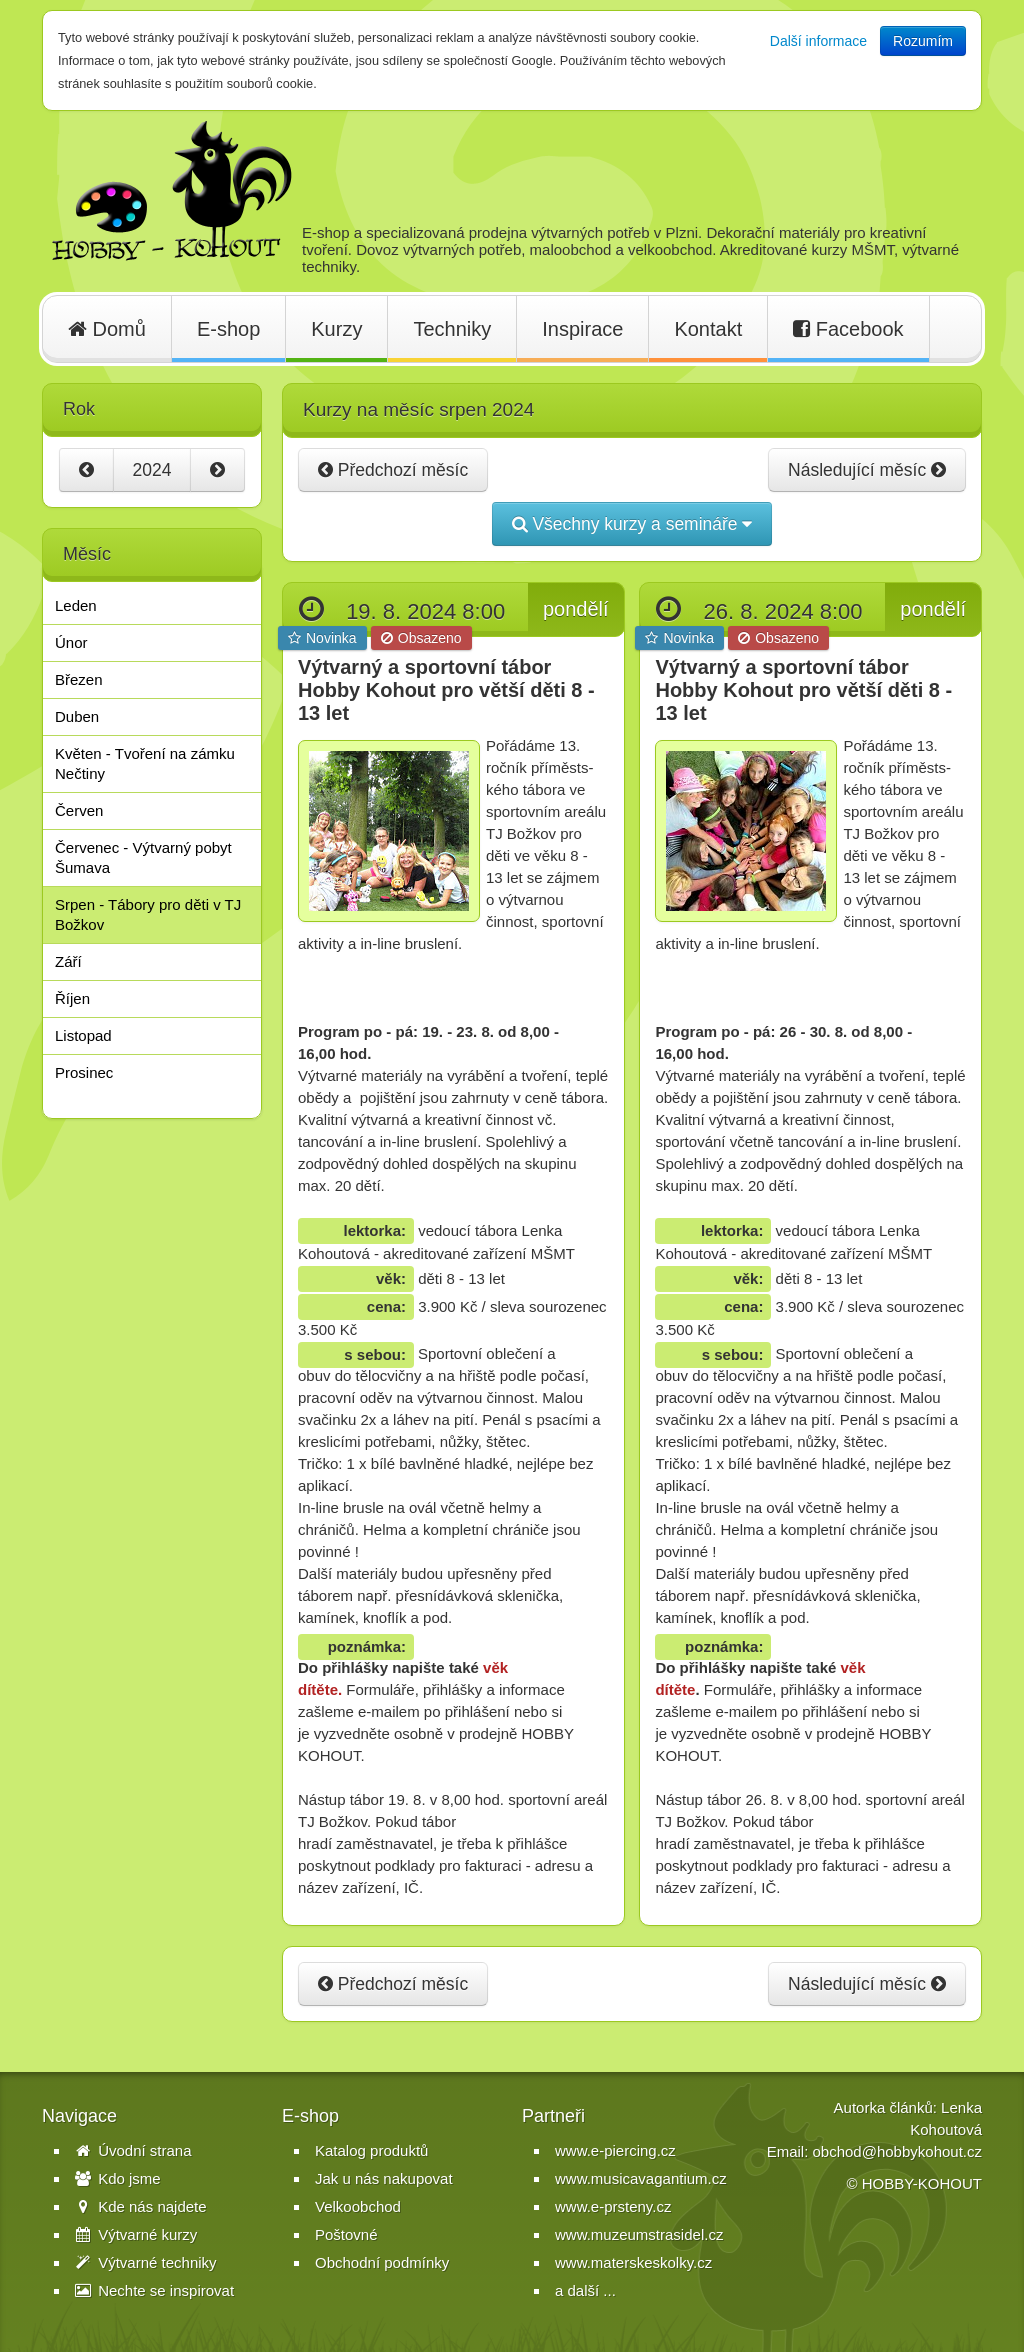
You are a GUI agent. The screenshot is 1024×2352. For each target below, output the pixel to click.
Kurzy (336, 329)
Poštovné (346, 2234)
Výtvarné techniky (146, 2262)
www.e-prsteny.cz (613, 2206)
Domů (107, 329)
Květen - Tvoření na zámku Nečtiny (145, 763)
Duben (77, 716)
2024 (152, 470)
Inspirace (582, 329)
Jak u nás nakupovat (384, 2178)
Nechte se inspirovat (154, 2290)
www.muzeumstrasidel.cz (639, 2234)
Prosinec (84, 1072)
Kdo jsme (118, 2178)
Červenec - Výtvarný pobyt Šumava (143, 857)
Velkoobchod (358, 2206)
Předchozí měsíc (393, 470)
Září (68, 961)
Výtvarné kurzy (136, 2234)
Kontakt (708, 329)
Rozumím (923, 41)
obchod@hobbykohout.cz (897, 2151)
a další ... (585, 2290)
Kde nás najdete (141, 2206)
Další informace (818, 41)
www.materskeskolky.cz (633, 2262)
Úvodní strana (133, 2150)
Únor (71, 642)
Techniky (452, 329)
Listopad (83, 1035)
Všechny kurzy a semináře (632, 524)
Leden (76, 605)
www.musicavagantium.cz (641, 2178)
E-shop (228, 329)
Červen (79, 810)
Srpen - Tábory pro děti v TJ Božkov (148, 914)
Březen (79, 679)
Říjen (72, 998)
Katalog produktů (371, 2150)
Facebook (848, 329)
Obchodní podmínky (382, 2262)
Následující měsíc (867, 470)
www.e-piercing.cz (615, 2150)
